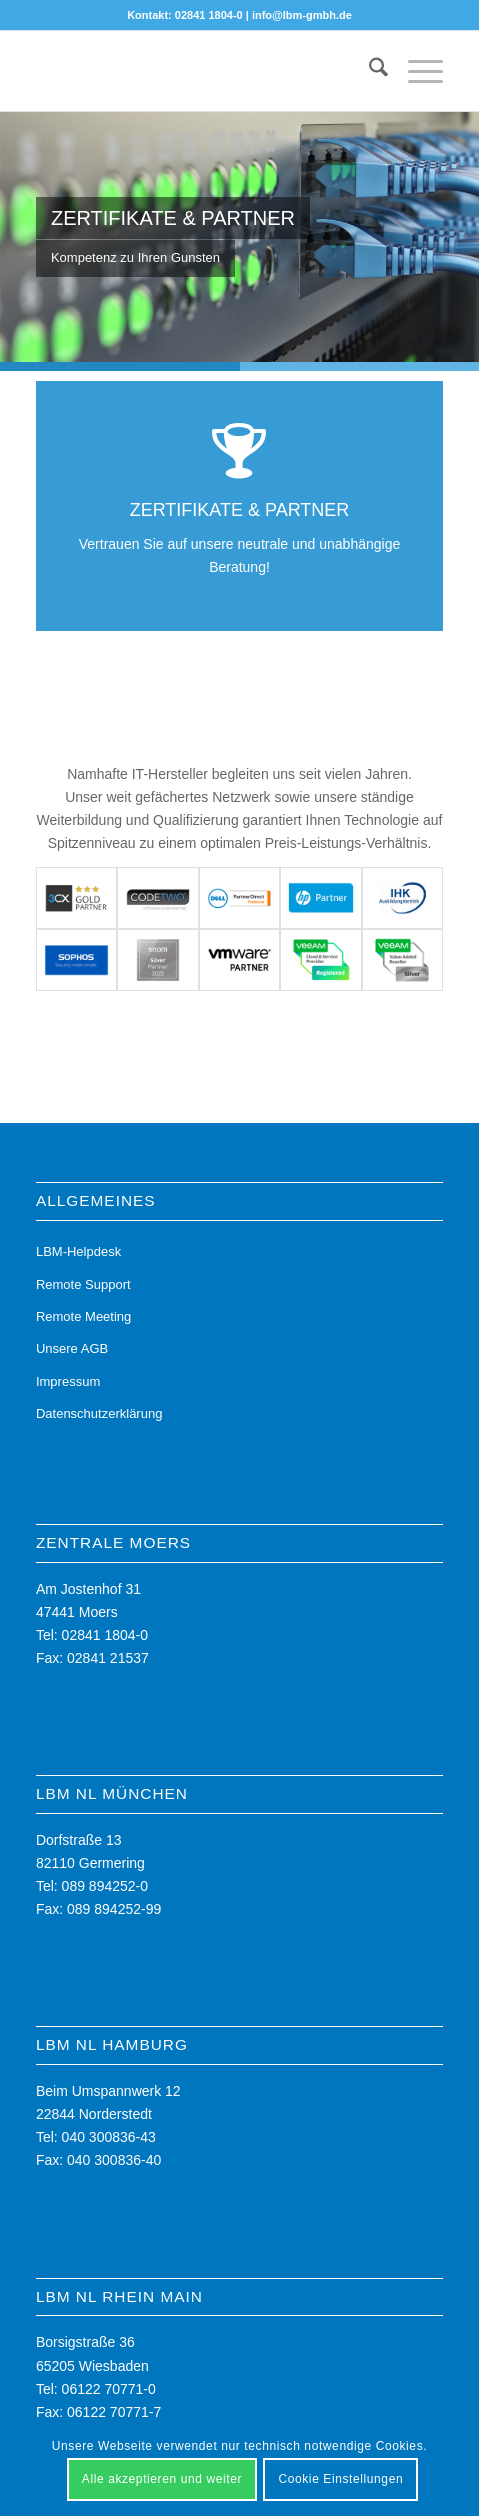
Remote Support (83, 1284)
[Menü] (415, 71)
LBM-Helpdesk (78, 1251)
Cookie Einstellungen (340, 2479)
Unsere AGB (72, 1348)
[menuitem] (368, 71)
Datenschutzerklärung (99, 1413)
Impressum (68, 1381)
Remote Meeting (83, 1316)
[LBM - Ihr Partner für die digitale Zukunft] (199, 71)
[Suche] (368, 71)
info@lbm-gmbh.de (302, 15)
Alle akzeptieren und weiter (162, 2479)
